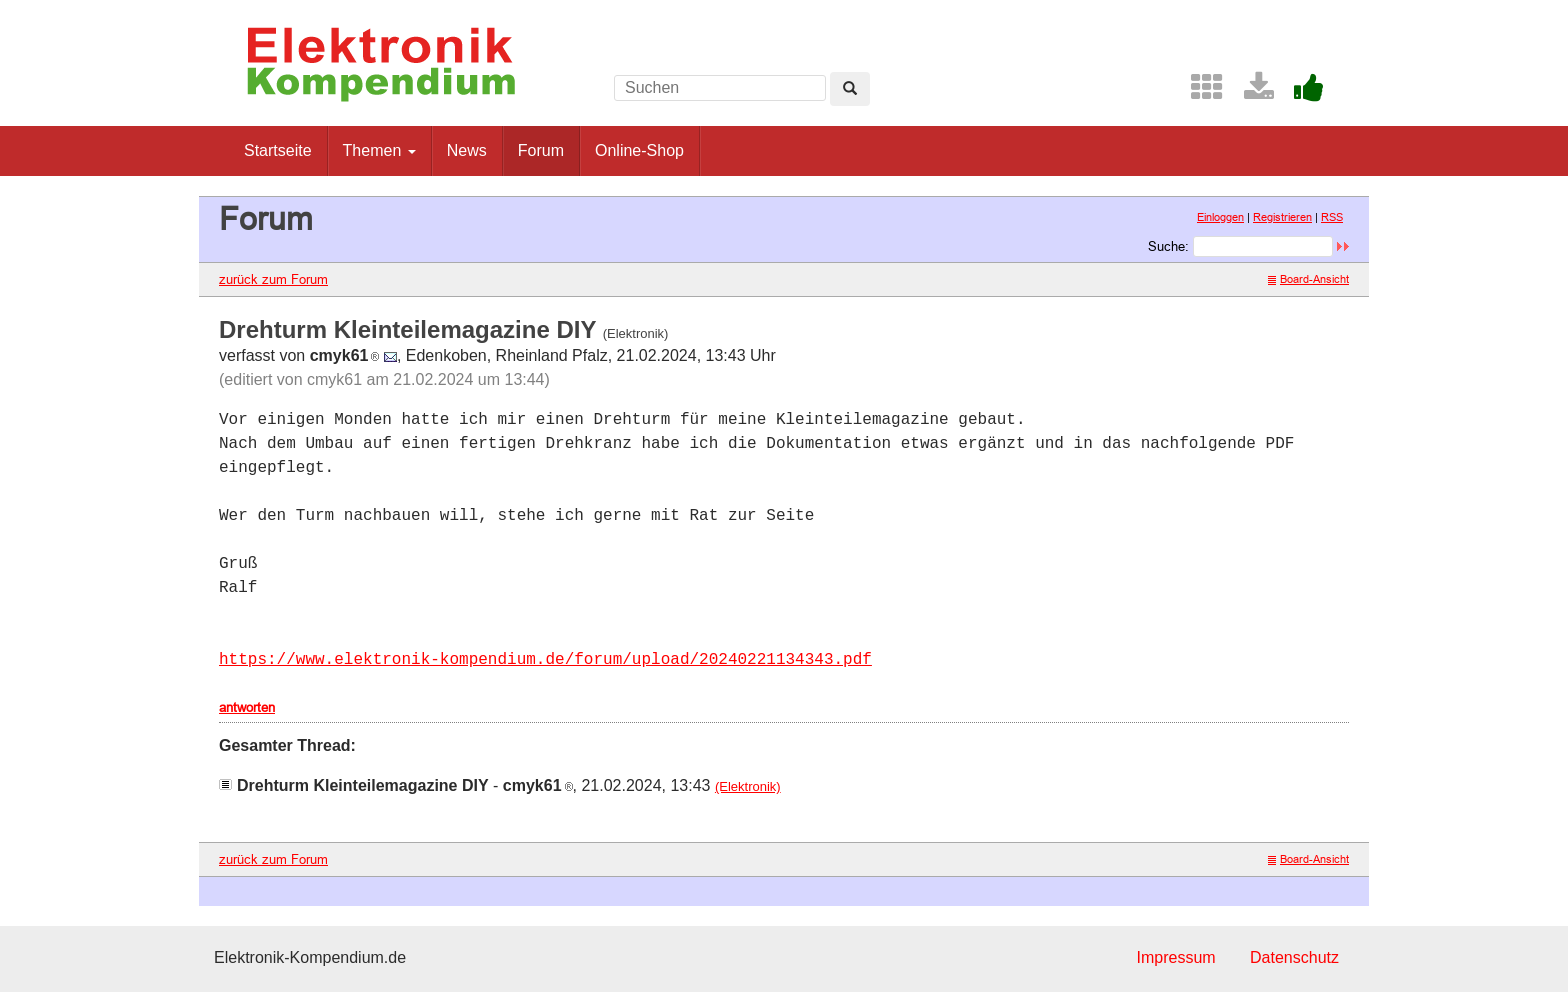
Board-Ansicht (1308, 279)
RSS (1332, 217)
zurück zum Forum (273, 279)
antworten (247, 707)
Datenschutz (1294, 957)
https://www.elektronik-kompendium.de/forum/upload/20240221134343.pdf (545, 660)
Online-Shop (639, 150)
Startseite (278, 150)
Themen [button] (379, 150)
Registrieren (1282, 217)
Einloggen (1220, 217)
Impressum (1175, 957)
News (467, 150)
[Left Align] (850, 89)
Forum (541, 150)
